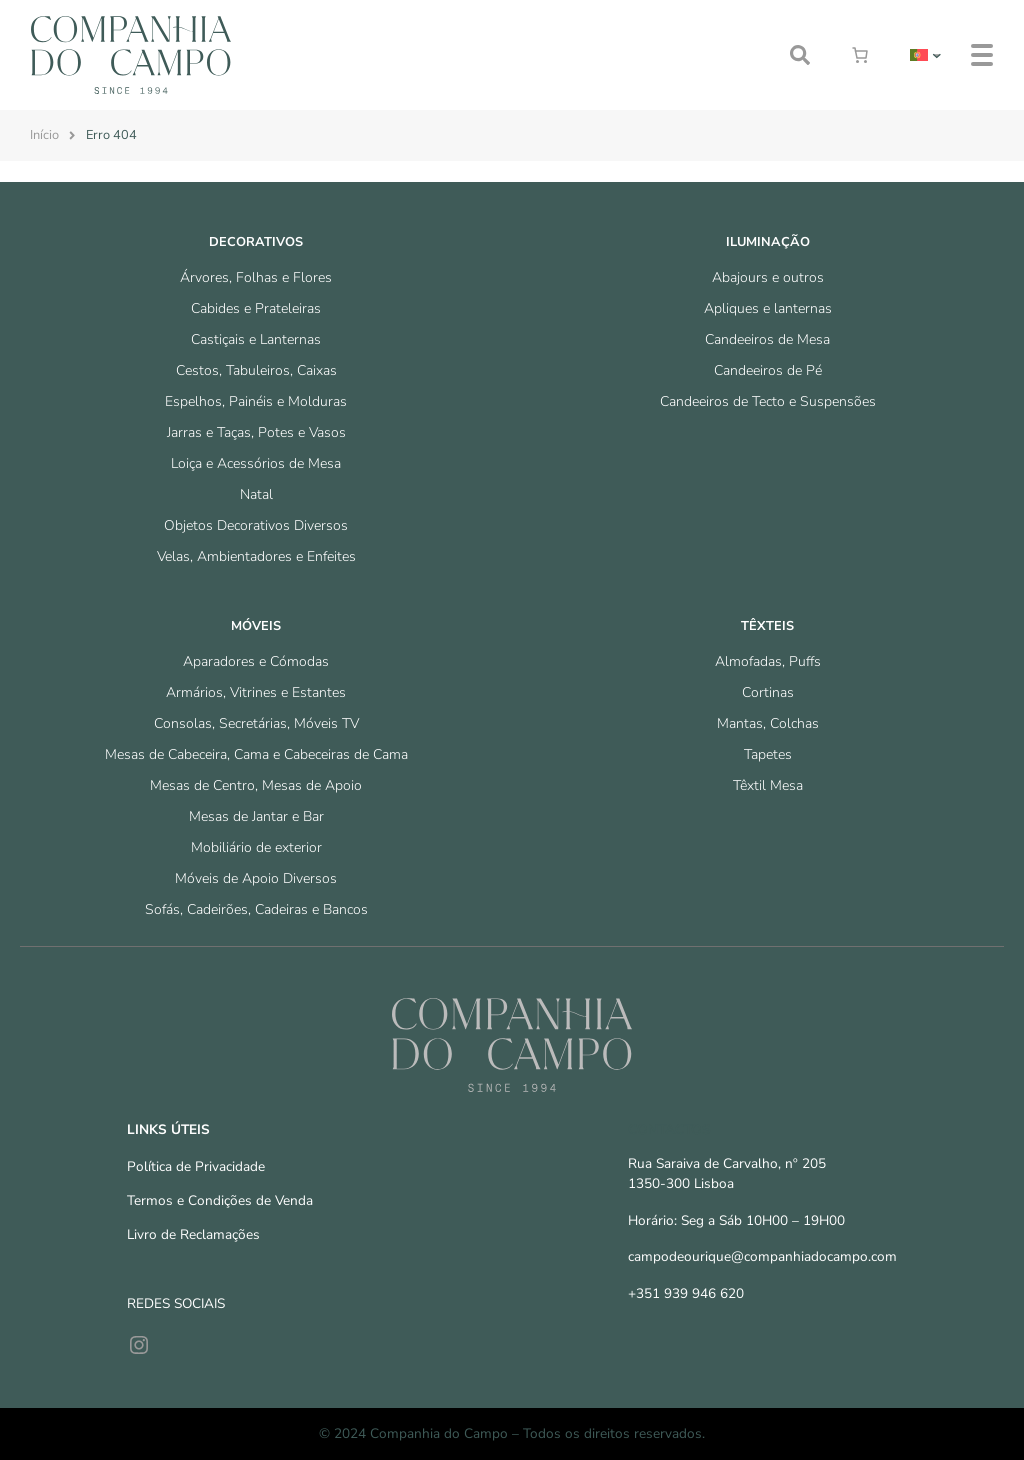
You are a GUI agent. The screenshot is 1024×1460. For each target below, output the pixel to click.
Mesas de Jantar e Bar (256, 816)
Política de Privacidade (196, 1166)
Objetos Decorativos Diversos (256, 525)
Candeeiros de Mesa (767, 339)
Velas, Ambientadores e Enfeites (256, 556)
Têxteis (767, 626)
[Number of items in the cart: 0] (860, 55)
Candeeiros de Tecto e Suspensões (768, 401)
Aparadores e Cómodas (256, 661)
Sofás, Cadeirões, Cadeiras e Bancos (256, 909)
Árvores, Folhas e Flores (256, 277)
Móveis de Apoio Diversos (256, 878)
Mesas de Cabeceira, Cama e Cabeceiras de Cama (256, 754)
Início (44, 135)
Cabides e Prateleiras (256, 308)
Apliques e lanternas (768, 308)
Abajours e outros (768, 277)
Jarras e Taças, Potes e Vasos (256, 432)
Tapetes (768, 754)
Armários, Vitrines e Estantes (256, 692)
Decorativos (256, 242)
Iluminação (768, 242)
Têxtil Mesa (768, 785)
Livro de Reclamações (193, 1234)
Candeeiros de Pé (768, 370)
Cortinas (768, 692)
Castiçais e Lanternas (256, 339)
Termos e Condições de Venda (220, 1200)
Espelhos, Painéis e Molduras (256, 401)
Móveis (256, 626)
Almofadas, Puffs (768, 661)
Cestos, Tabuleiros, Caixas (256, 370)
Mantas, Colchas (768, 723)
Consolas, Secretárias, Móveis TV (256, 723)
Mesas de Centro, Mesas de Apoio (256, 785)
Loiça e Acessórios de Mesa (256, 463)
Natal (256, 494)
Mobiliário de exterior (256, 847)
